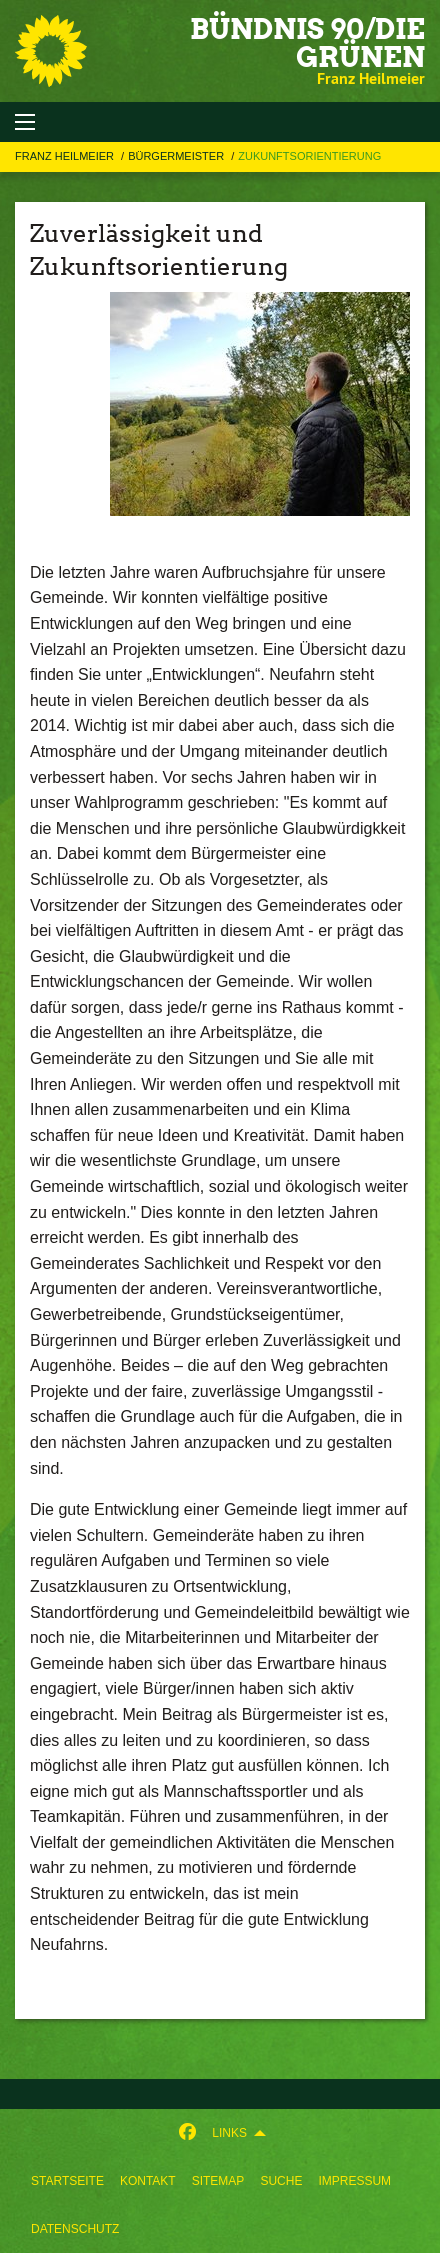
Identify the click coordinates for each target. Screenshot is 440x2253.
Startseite (67, 2181)
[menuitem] (67, 2181)
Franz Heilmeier (66, 156)
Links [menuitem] (229, 2133)
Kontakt (148, 2181)
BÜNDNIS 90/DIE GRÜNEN (307, 43)
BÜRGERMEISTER (177, 156)
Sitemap (218, 2181)
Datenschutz (75, 2229)
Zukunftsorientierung (309, 156)
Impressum (354, 2181)
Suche (281, 2181)
